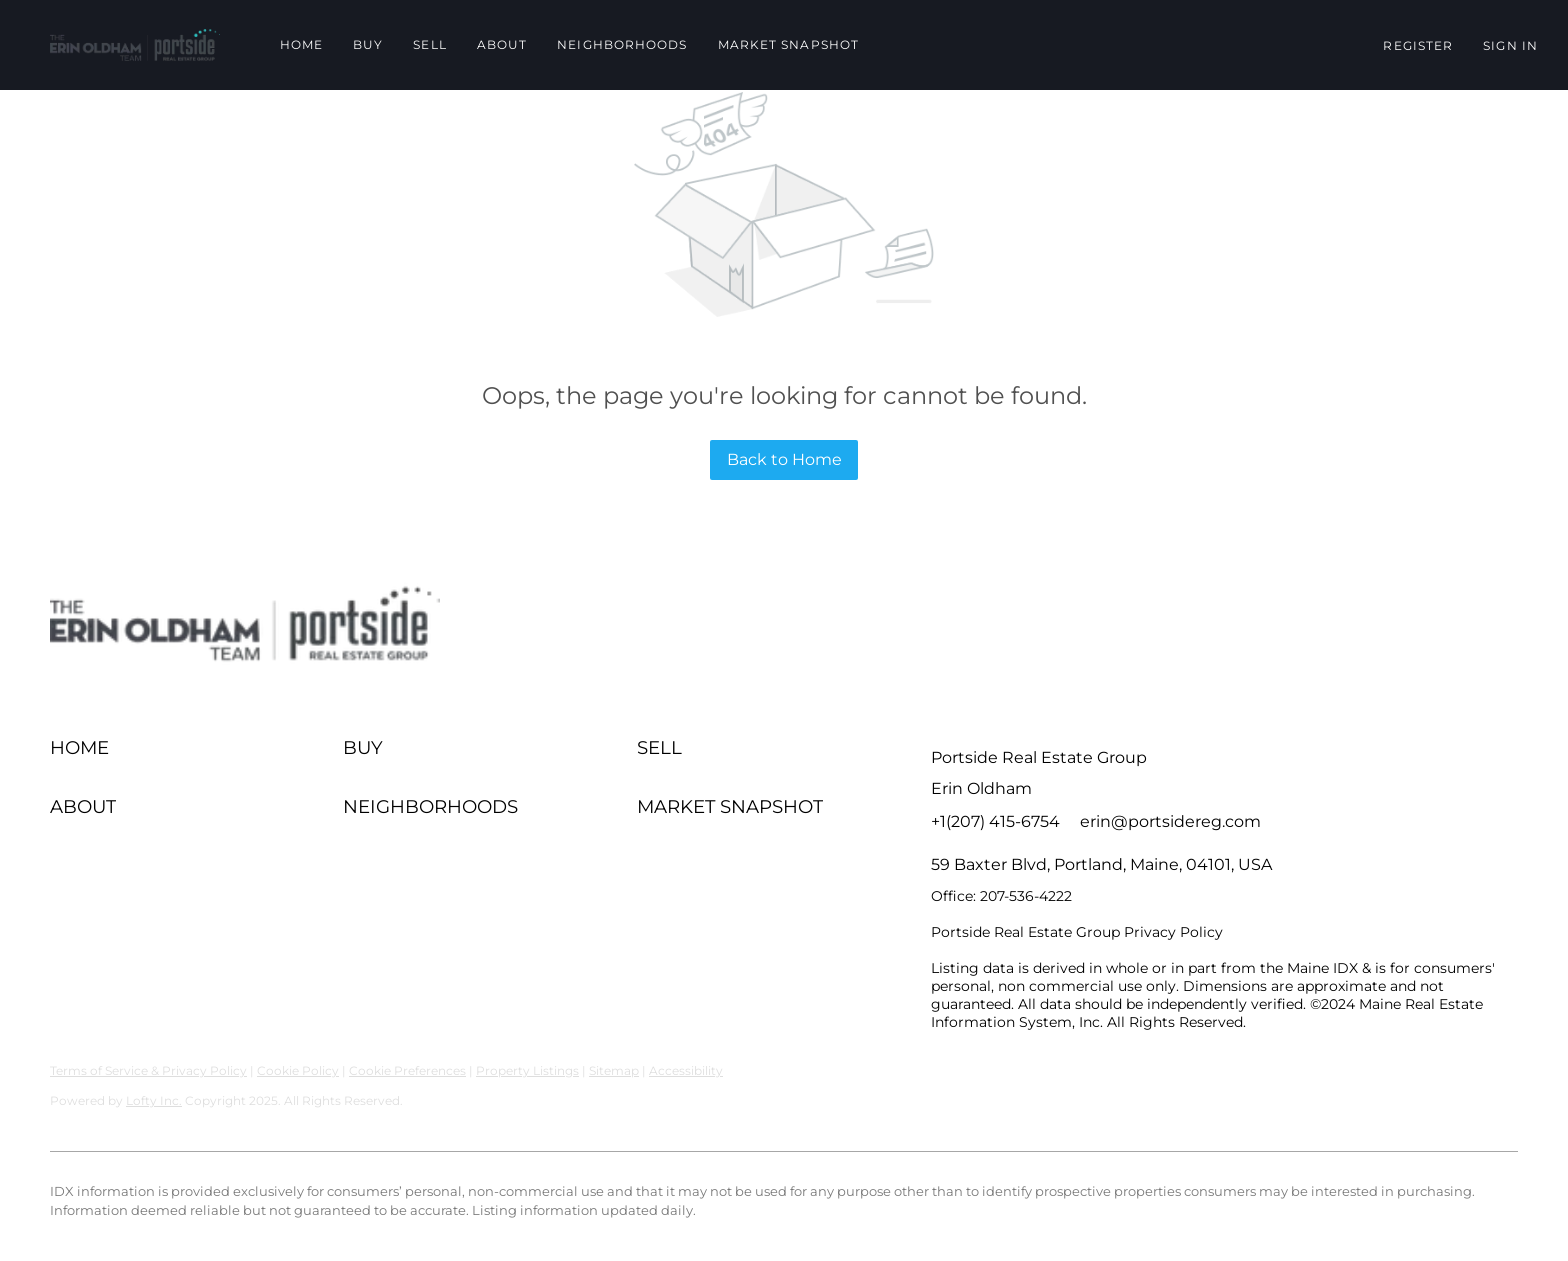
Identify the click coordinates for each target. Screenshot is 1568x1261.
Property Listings (527, 1070)
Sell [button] (429, 44)
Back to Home (784, 459)
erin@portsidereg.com (1170, 821)
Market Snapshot (789, 44)
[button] (135, 45)
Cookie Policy (298, 1070)
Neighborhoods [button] (622, 44)
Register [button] (1418, 45)
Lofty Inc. (154, 1100)
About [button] (502, 44)
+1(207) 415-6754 (995, 821)
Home (301, 44)
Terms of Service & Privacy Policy (148, 1070)
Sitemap (614, 1070)
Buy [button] (368, 44)
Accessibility (686, 1070)
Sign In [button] (1510, 45)
